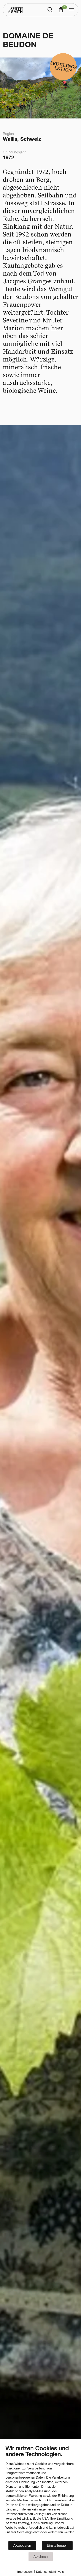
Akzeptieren (22, 2545)
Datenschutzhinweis (50, 2571)
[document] (40, 2492)
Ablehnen (40, 2556)
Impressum (25, 2571)
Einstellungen (57, 2545)
